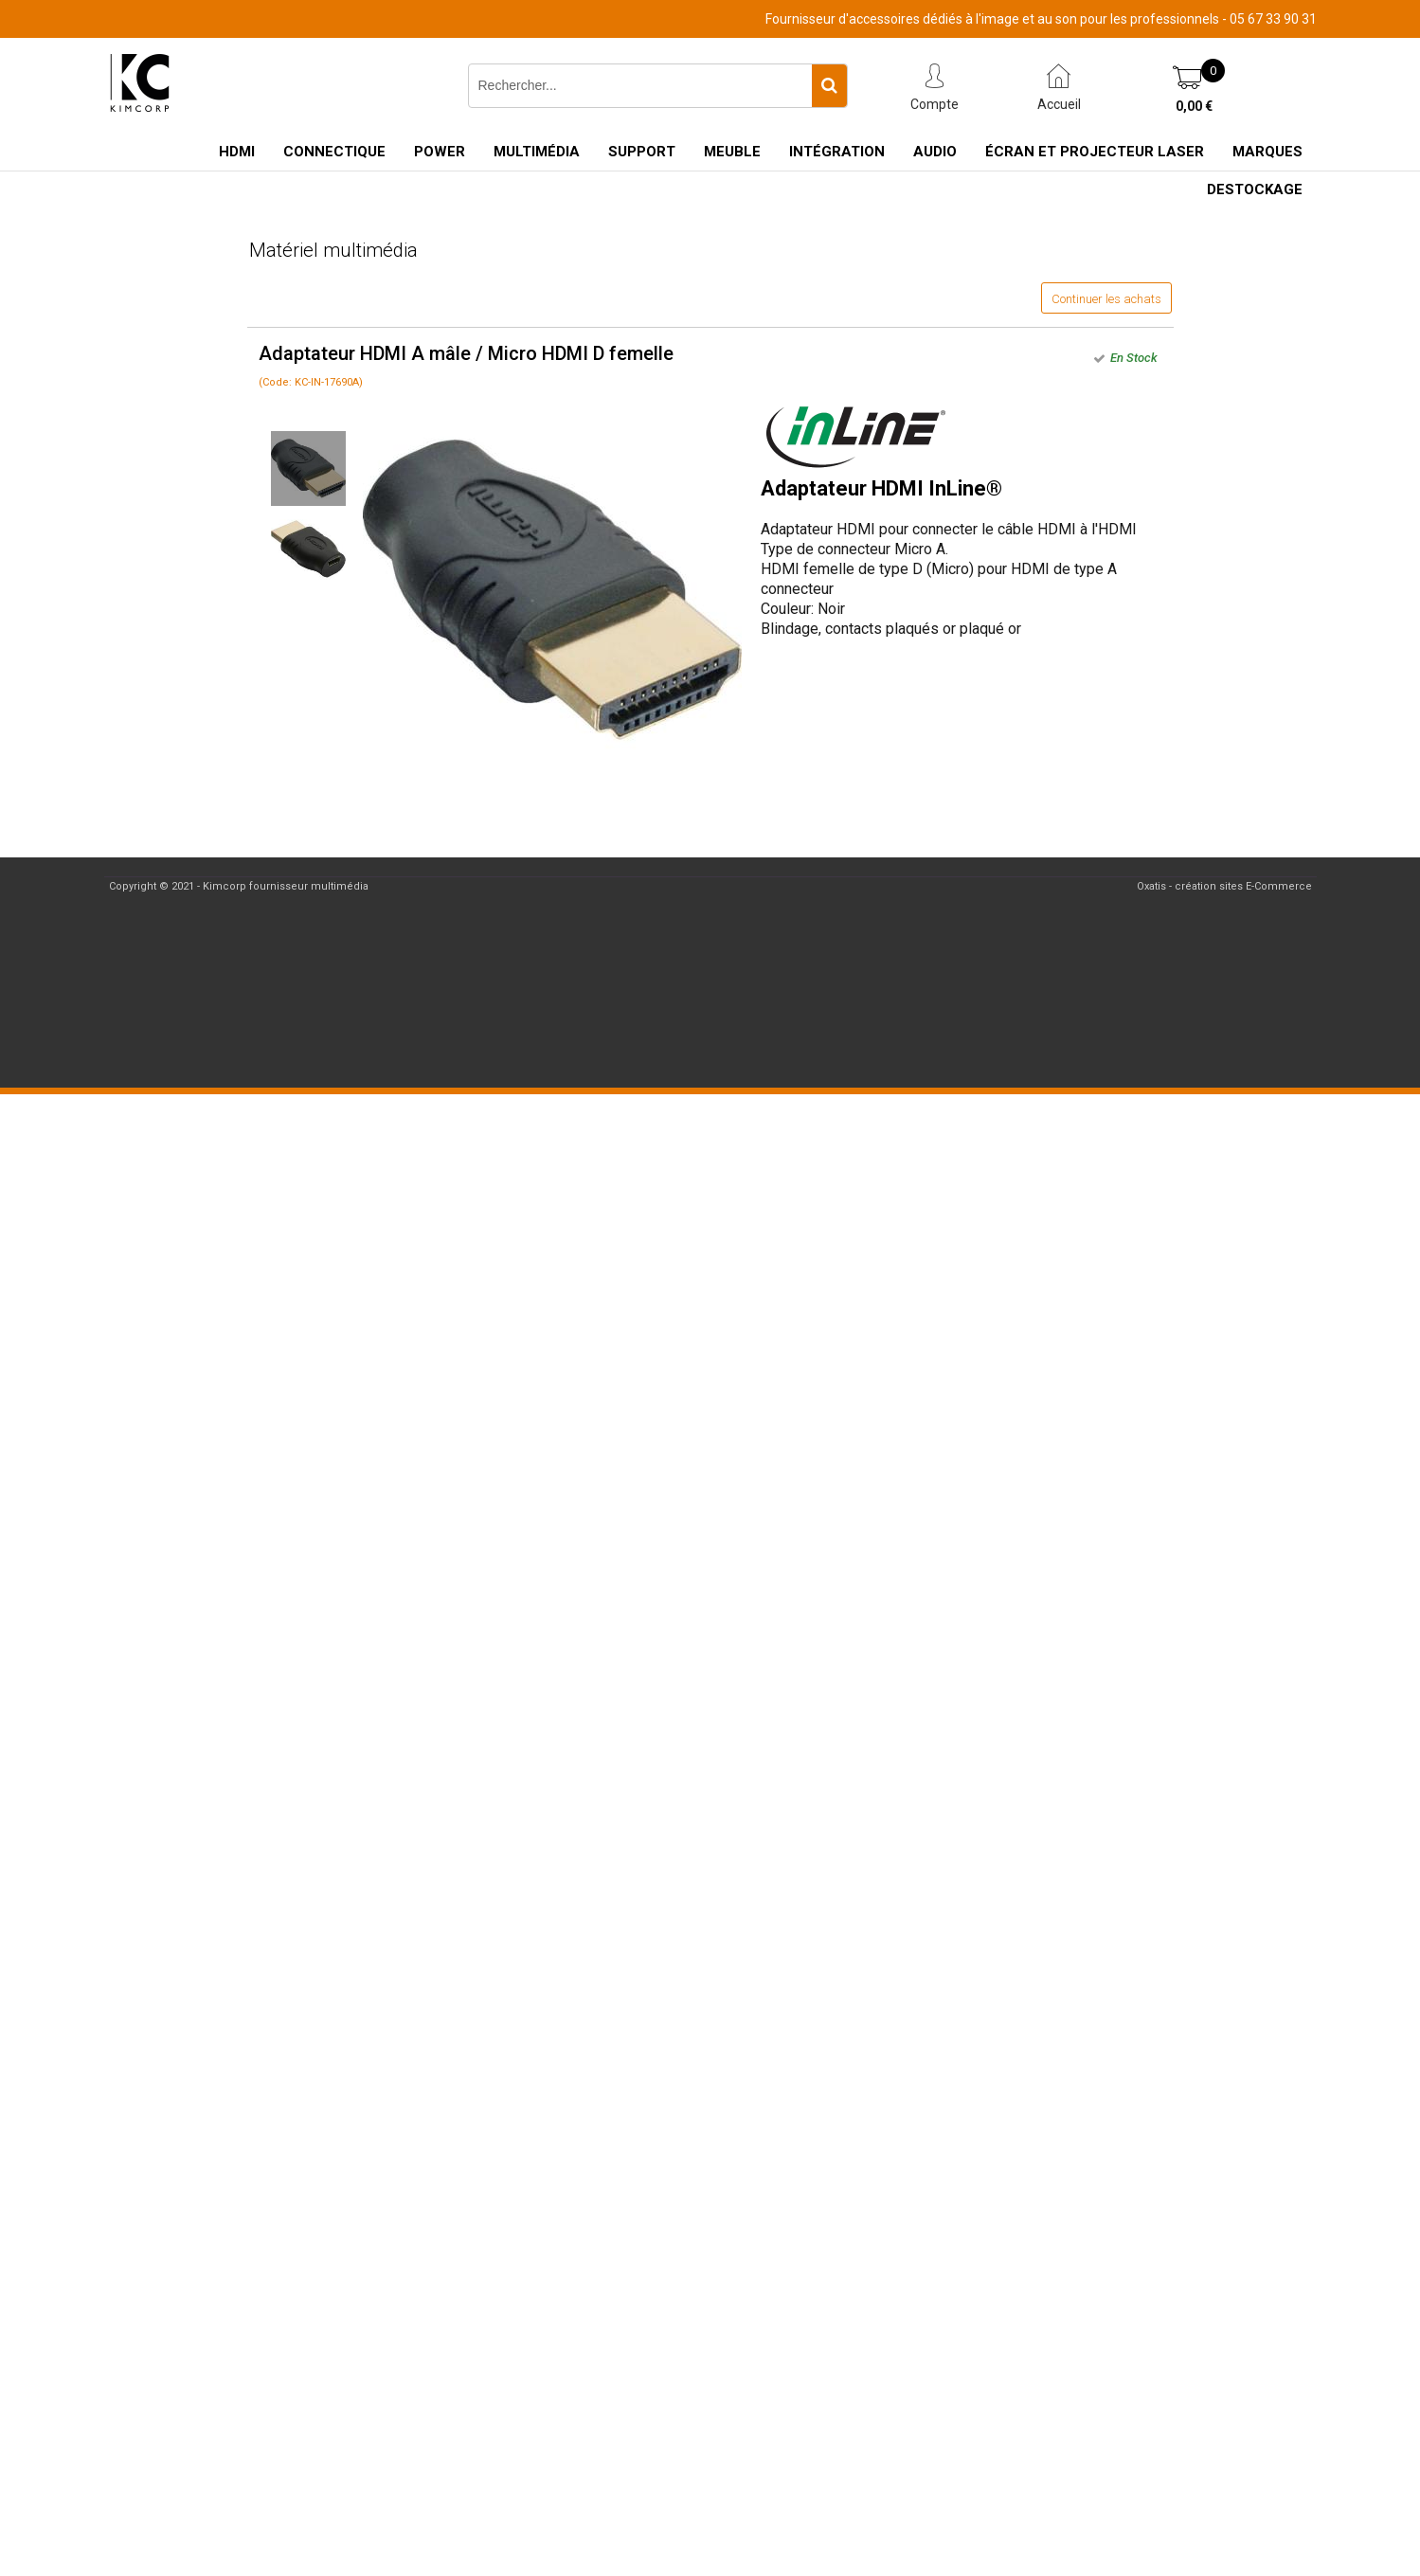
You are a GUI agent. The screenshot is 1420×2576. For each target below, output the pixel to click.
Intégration (837, 151)
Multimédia (537, 151)
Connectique (334, 151)
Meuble (732, 151)
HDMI (237, 151)
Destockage (1255, 189)
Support (641, 151)
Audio (935, 151)
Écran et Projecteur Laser (1094, 151)
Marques (1267, 151)
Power (439, 151)
